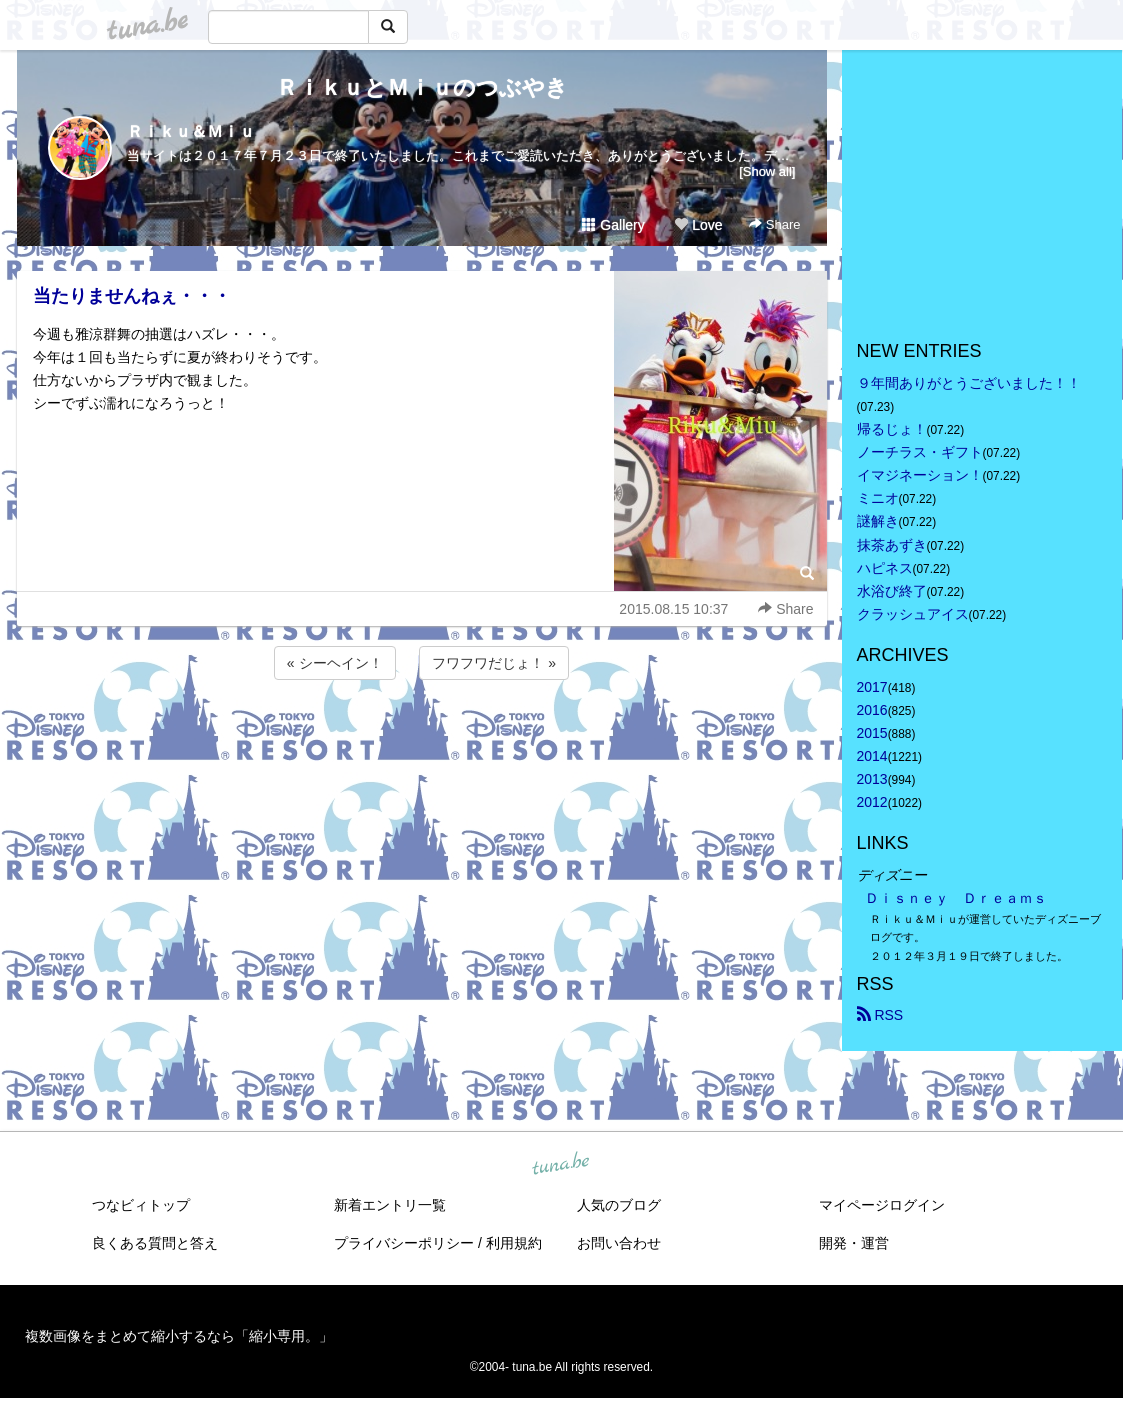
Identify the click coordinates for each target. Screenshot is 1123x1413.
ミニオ (878, 498)
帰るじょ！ (892, 429)
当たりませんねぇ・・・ (132, 296)
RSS (880, 1015)
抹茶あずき (892, 545)
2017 (872, 687)
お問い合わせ (619, 1243)
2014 (872, 756)
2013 (872, 779)
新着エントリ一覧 (390, 1205)
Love (698, 225)
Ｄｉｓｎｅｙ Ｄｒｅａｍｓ (956, 898)
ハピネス (885, 568)
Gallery (613, 225)
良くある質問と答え (155, 1243)
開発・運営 (854, 1243)
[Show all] (767, 171)
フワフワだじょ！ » (494, 663)
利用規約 (514, 1243)
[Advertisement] (422, 738)
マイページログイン (882, 1205)
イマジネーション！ (920, 475)
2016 (872, 710)
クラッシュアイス (913, 614)
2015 (872, 733)
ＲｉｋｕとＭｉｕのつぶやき (422, 87)
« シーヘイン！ (335, 663)
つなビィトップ (141, 1205)
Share (774, 224)
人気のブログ (619, 1205)
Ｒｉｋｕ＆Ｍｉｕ (191, 131)
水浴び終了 (892, 591)
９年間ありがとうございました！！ (969, 383)
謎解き (878, 521)
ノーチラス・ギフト (920, 452)
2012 (872, 802)
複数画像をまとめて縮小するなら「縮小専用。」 (179, 1336)
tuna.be (561, 1164)
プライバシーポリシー (404, 1243)
